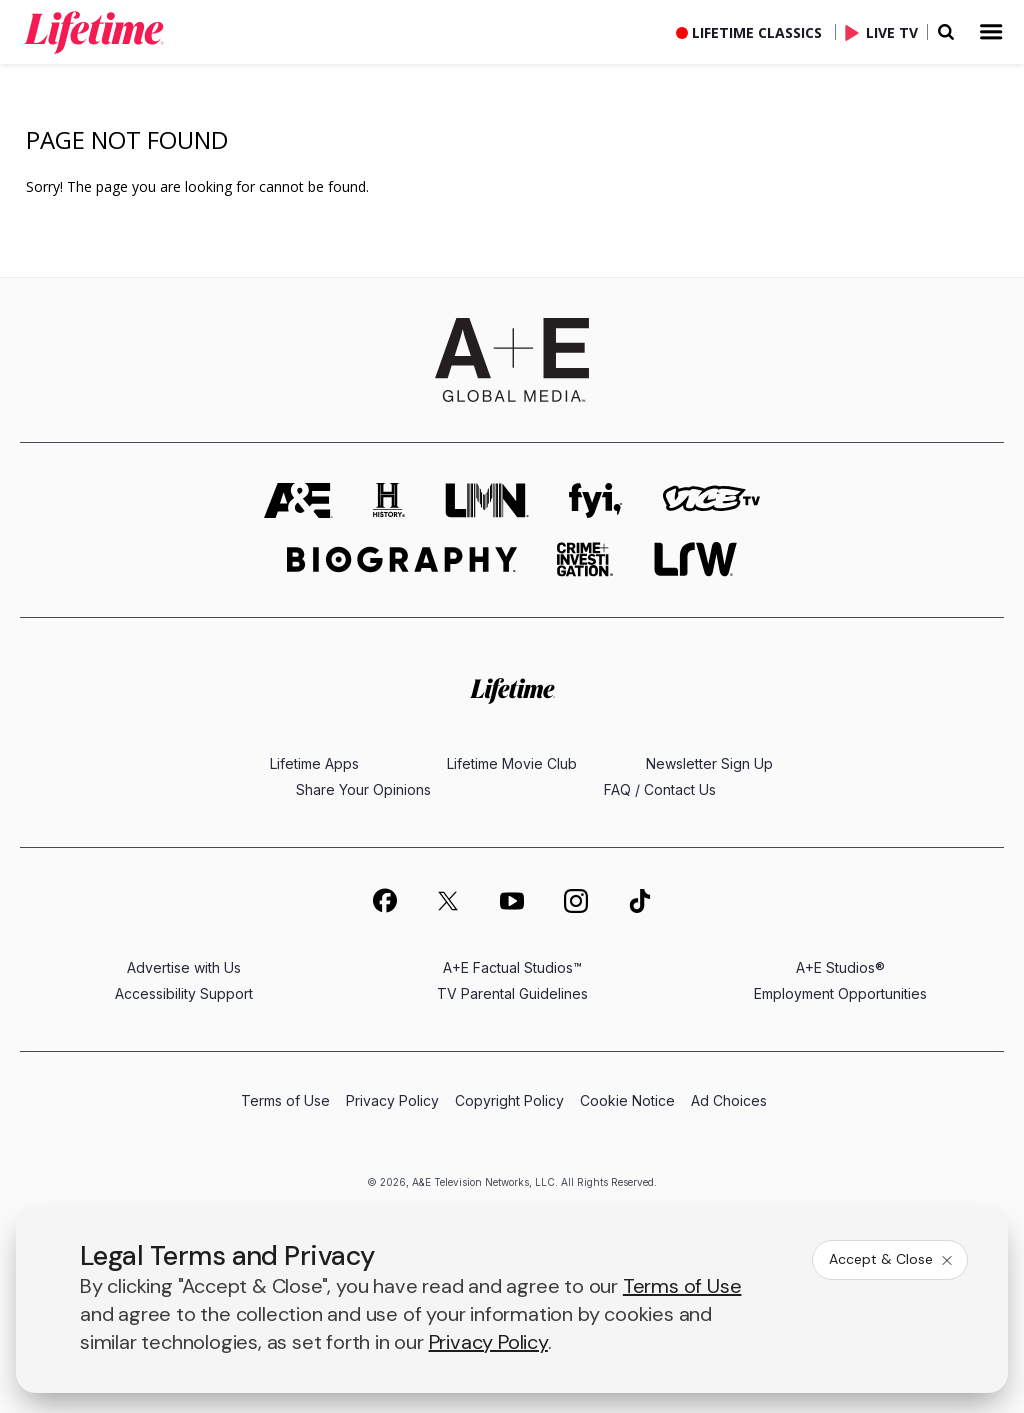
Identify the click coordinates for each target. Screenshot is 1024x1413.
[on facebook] (384, 900)
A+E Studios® (840, 967)
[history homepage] (389, 500)
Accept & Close (892, 1259)
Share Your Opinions (363, 789)
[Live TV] (886, 32)
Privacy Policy (392, 1100)
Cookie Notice (627, 1100)
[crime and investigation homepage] (585, 559)
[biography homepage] (402, 559)
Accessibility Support (184, 993)
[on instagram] (576, 901)
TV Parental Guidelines (512, 993)
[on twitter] (448, 901)
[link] (94, 32)
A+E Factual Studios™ (512, 967)
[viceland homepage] (711, 500)
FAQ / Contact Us (660, 789)
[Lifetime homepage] (512, 690)
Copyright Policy (509, 1100)
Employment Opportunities (840, 993)
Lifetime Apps (314, 763)
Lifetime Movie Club (512, 763)
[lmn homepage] (487, 500)
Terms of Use (285, 1100)
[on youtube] (512, 901)
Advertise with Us (184, 967)
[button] (110, 32)
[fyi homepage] (596, 500)
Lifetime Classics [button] (757, 32)
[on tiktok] (640, 901)
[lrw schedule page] (695, 559)
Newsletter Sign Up (709, 763)
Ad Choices (729, 1100)
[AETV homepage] (298, 500)
